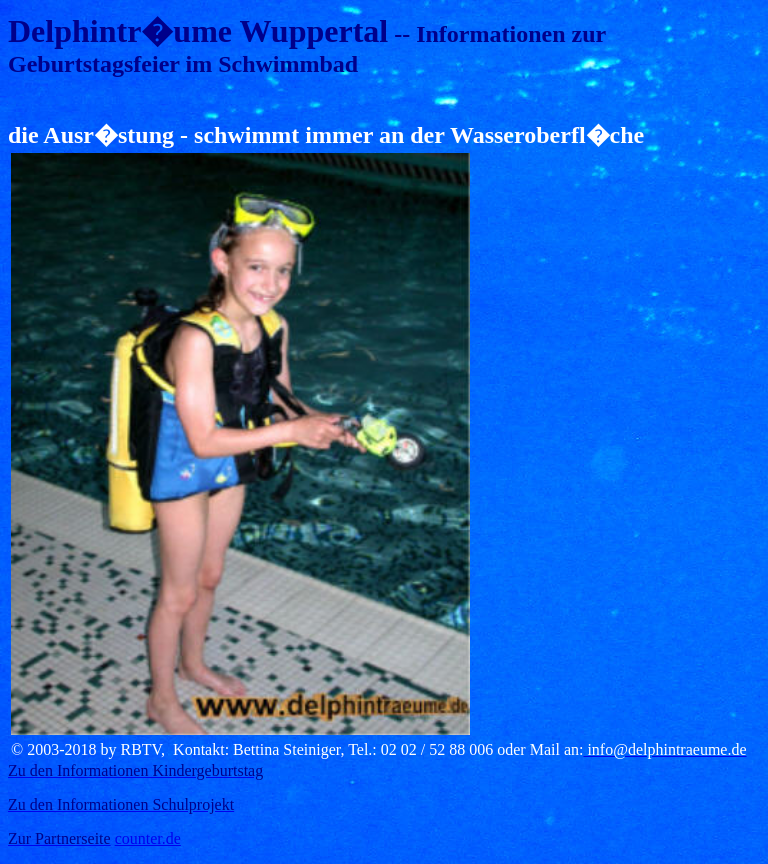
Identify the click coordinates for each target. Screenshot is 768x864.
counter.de (148, 838)
